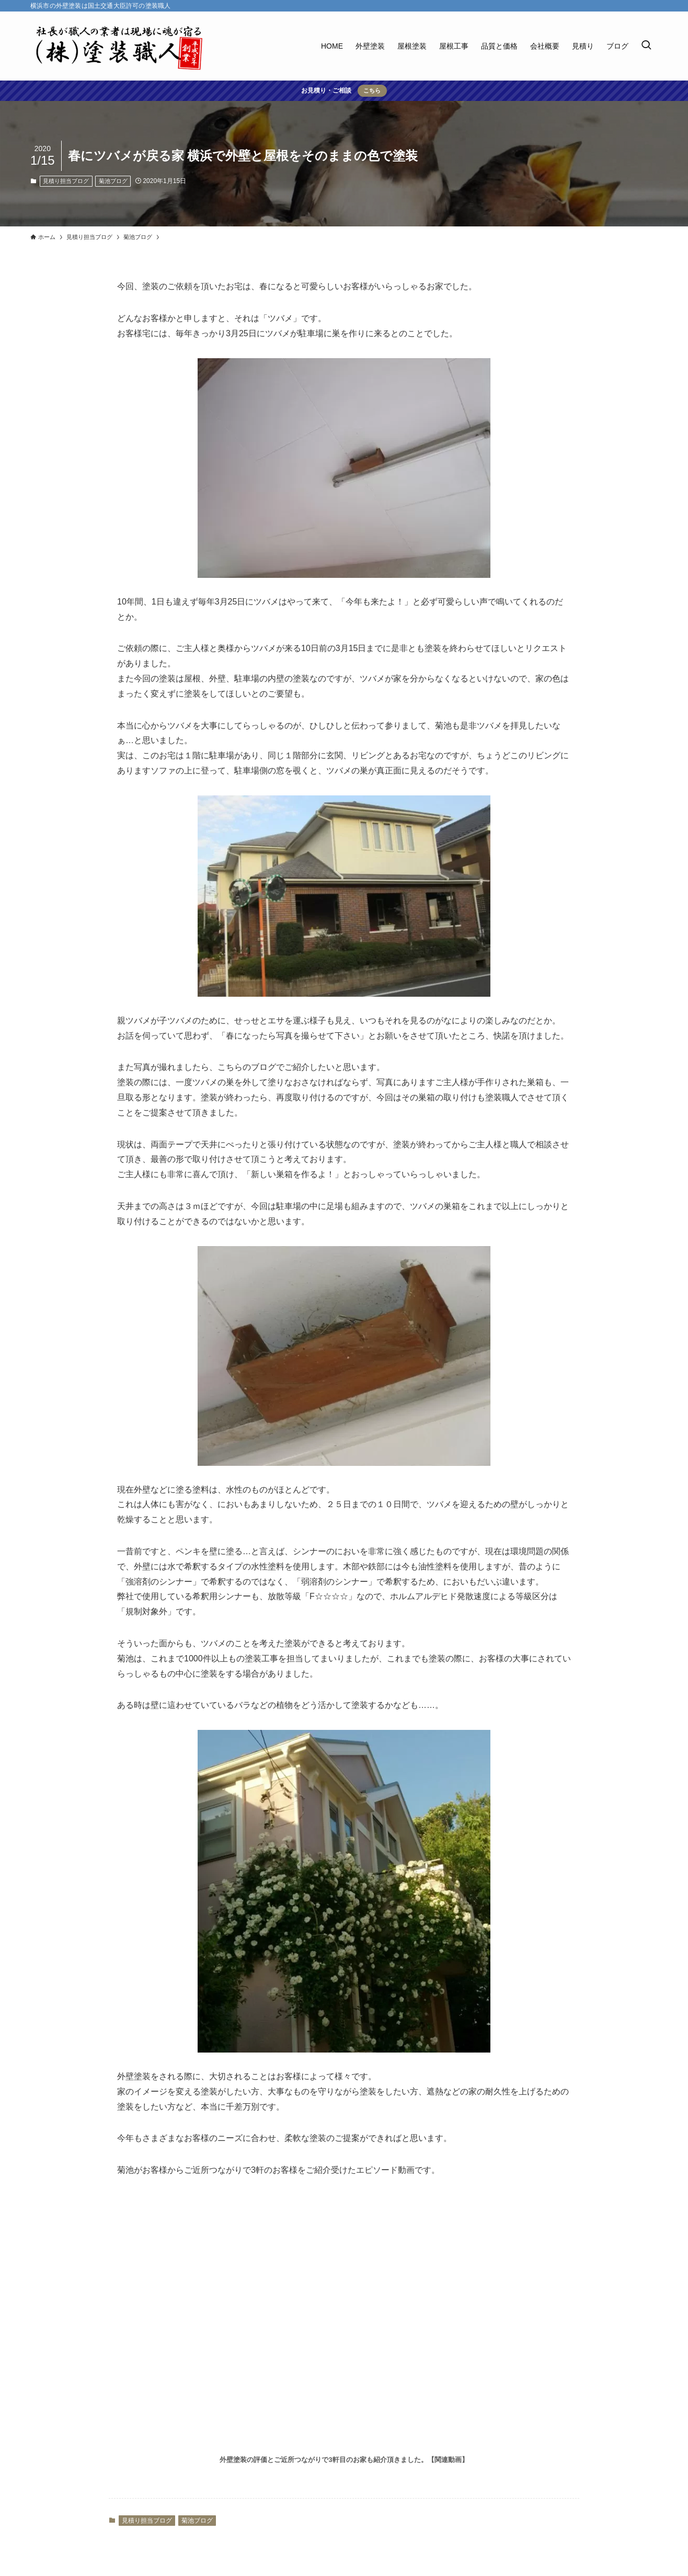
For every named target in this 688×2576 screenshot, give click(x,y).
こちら (372, 90)
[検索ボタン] (646, 46)
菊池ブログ (113, 181)
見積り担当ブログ (66, 181)
